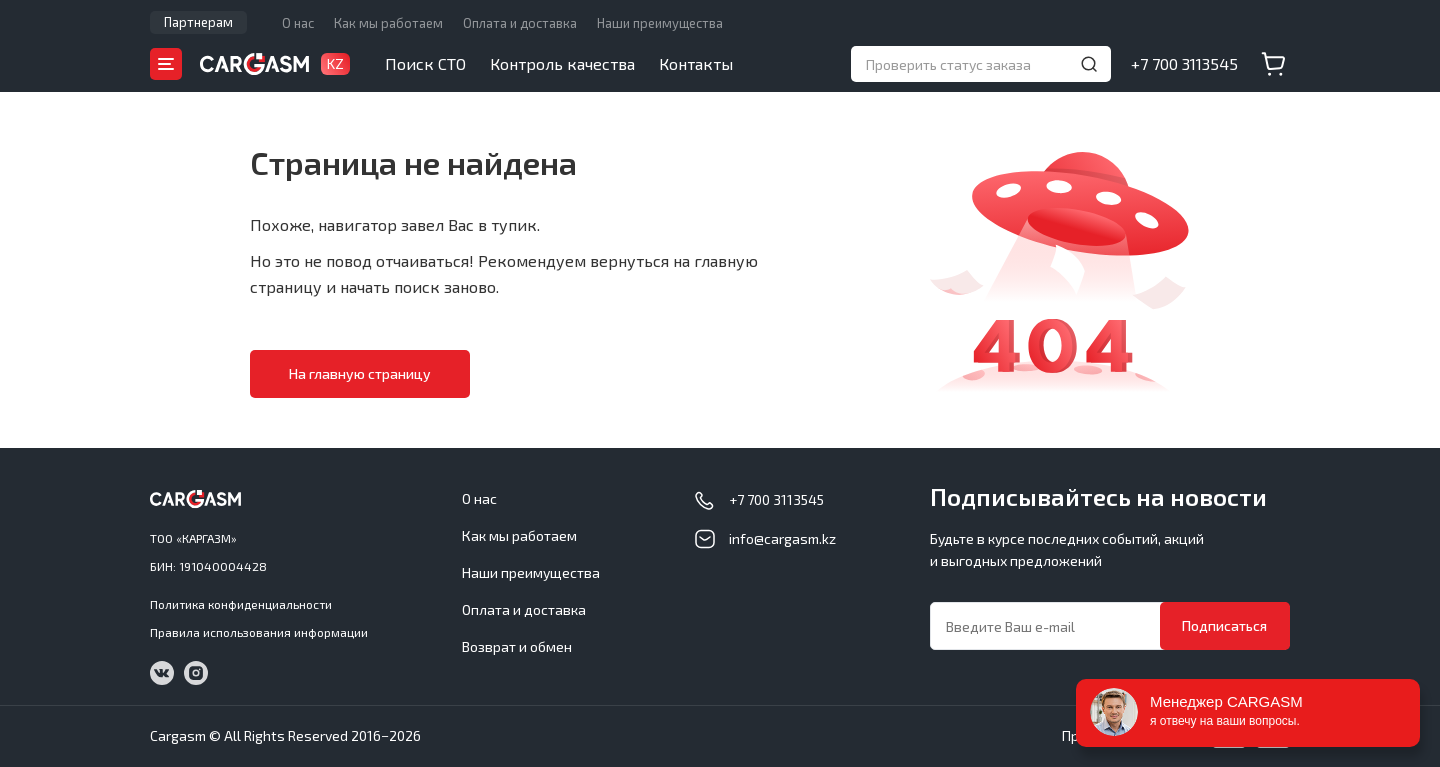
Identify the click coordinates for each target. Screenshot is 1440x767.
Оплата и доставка (520, 23)
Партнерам (198, 22)
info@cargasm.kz (782, 538)
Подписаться (1224, 625)
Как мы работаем (388, 23)
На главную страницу (360, 373)
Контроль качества (562, 63)
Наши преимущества (660, 23)
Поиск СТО (425, 63)
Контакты (696, 63)
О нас (298, 23)
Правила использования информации (259, 632)
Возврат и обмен (517, 646)
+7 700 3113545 (1184, 63)
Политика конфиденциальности (241, 604)
